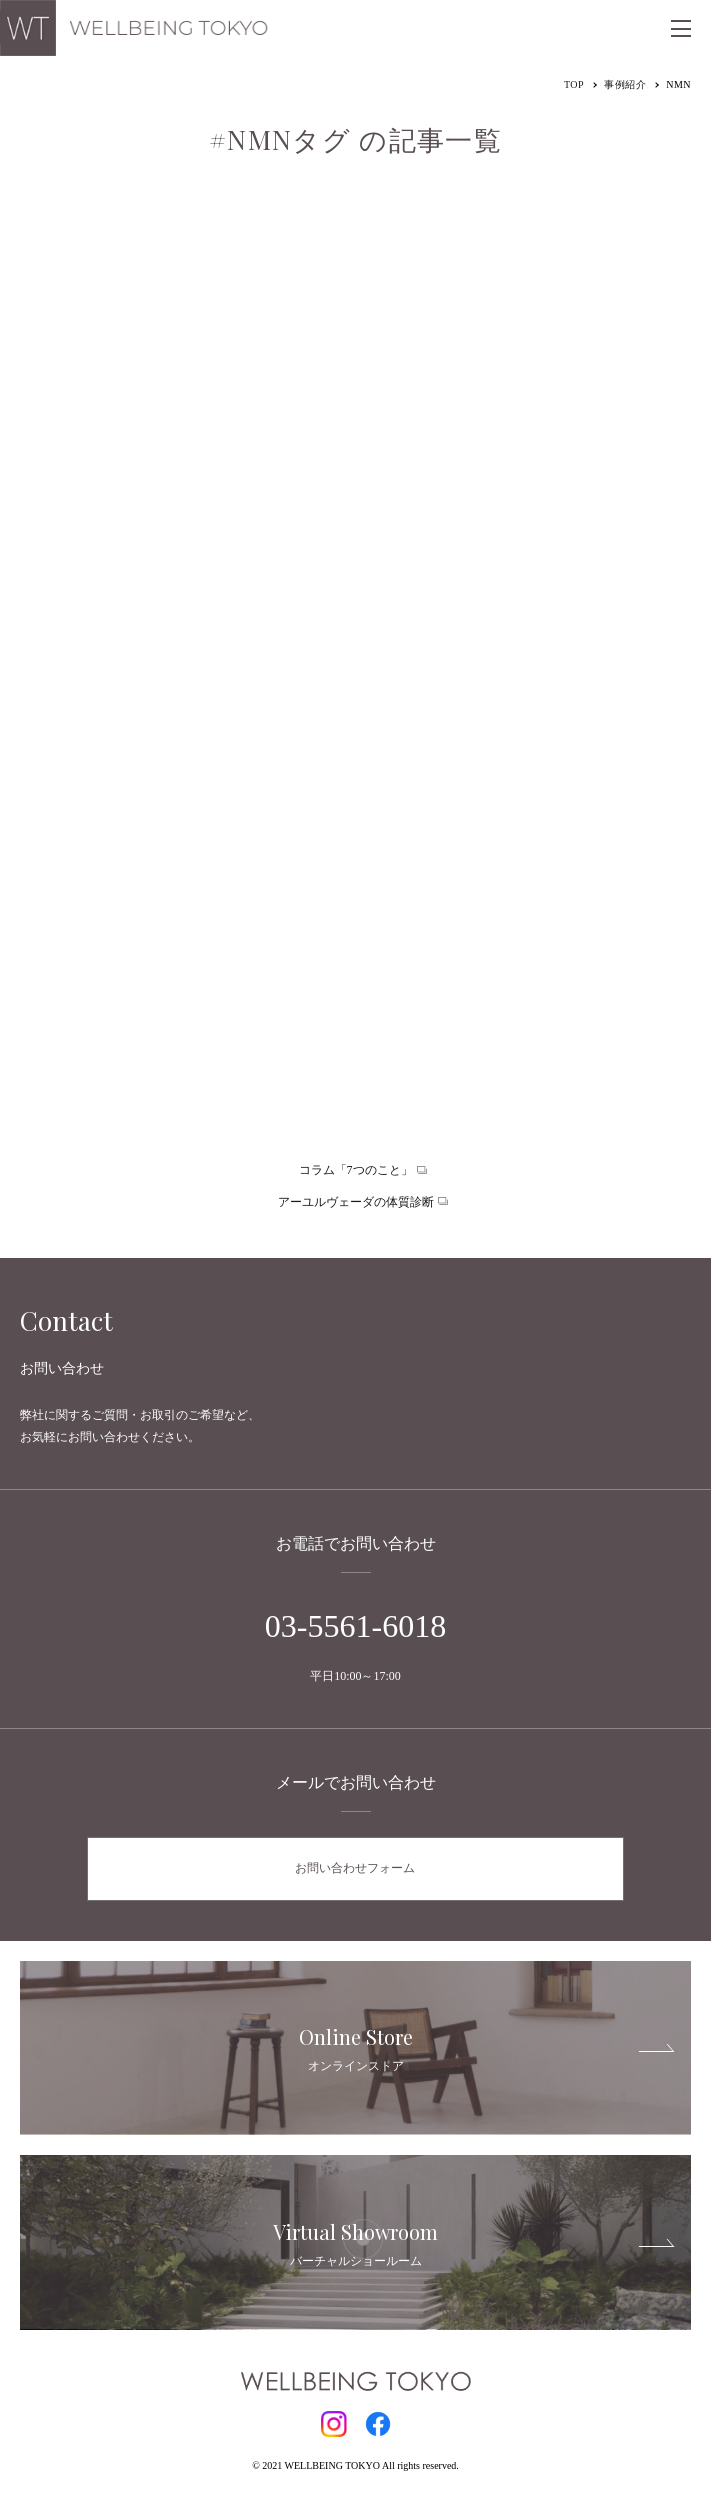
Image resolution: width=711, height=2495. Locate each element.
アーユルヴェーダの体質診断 (356, 1202)
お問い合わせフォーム (355, 1868)
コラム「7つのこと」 (356, 1170)
